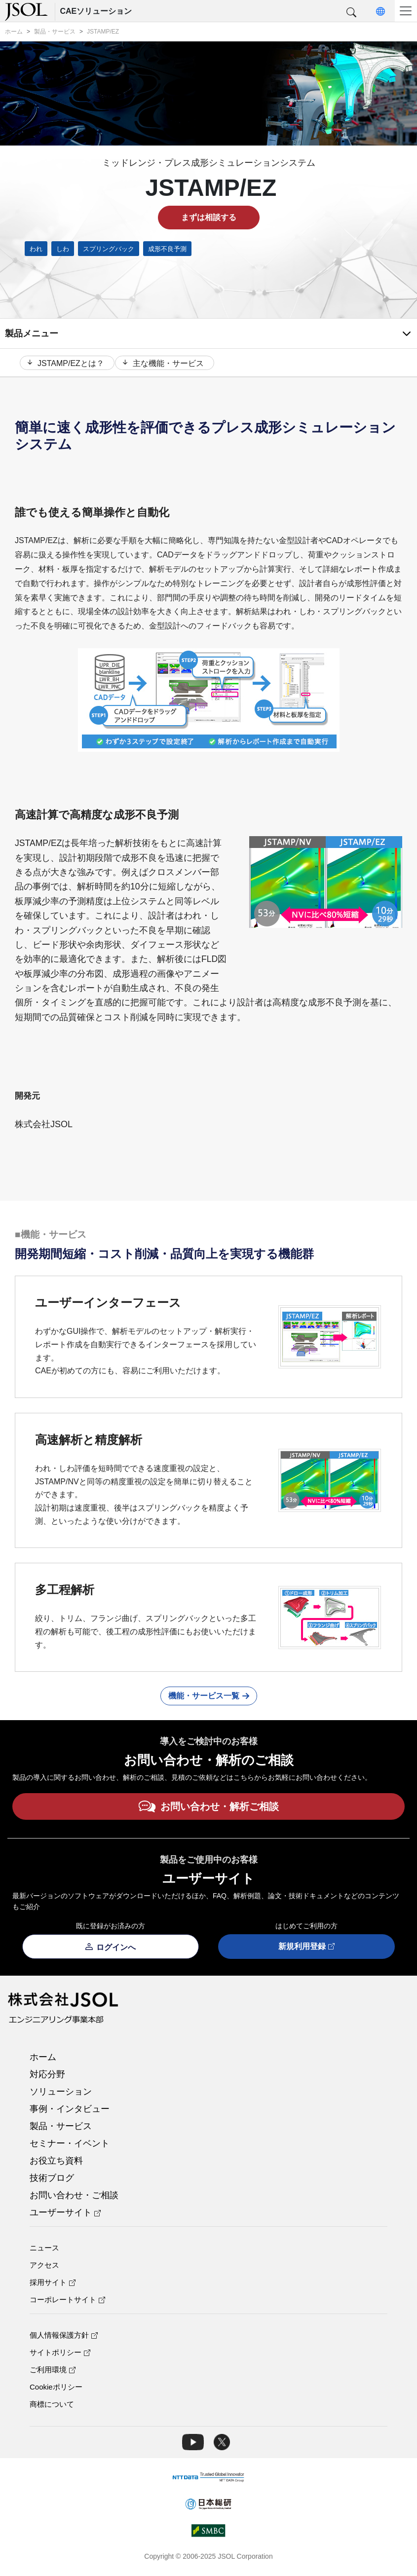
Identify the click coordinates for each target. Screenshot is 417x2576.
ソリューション (61, 2094)
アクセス (44, 2267)
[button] (351, 13)
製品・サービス (61, 2129)
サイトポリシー (60, 2355)
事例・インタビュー (70, 2111)
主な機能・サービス (166, 363)
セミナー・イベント (70, 2146)
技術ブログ (52, 2180)
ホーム (43, 2059)
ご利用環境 (53, 2372)
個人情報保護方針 (64, 2337)
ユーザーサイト (65, 2215)
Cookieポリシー (56, 2389)
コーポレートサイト (67, 2302)
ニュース (44, 2250)
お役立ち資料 (56, 2163)
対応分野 (47, 2077)
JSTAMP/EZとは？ (64, 363)
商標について (52, 2406)
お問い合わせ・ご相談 (74, 2198)
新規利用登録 (306, 1949)
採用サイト (53, 2285)
